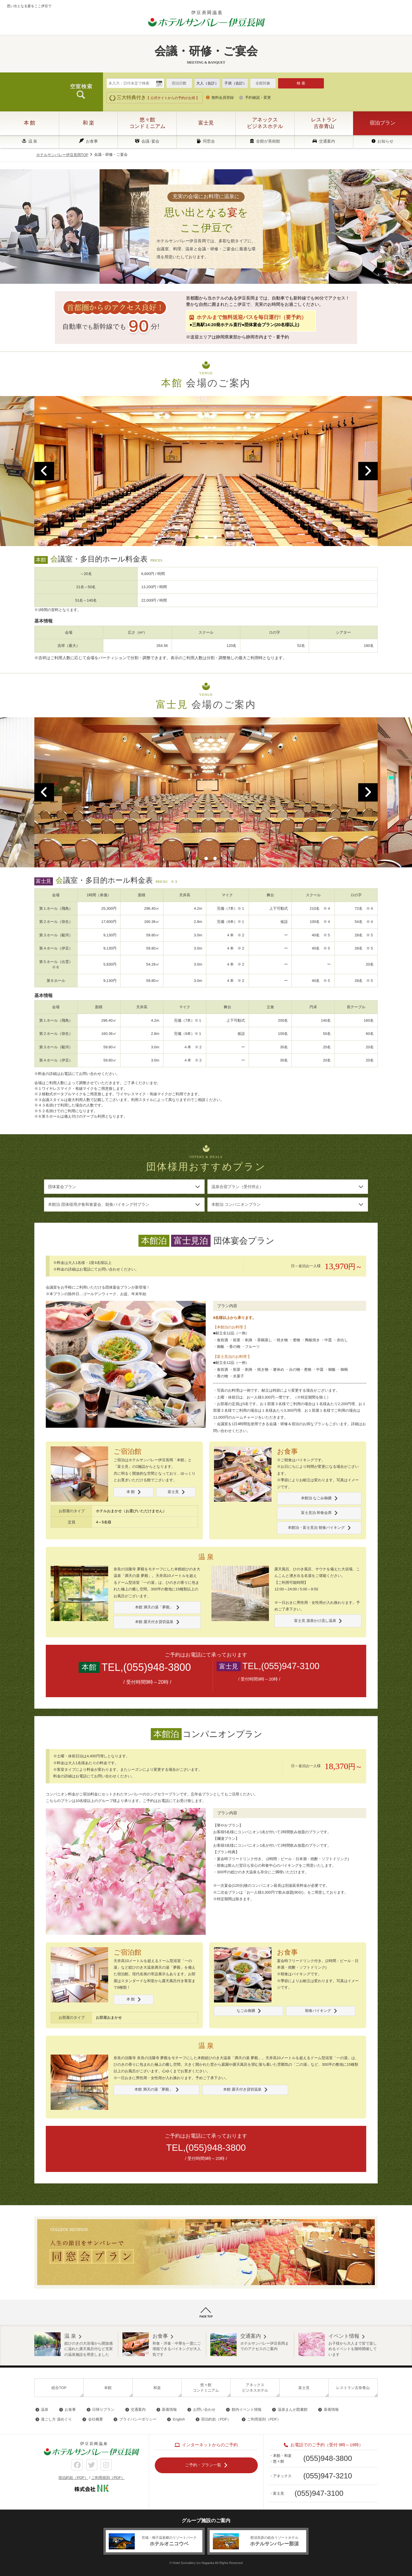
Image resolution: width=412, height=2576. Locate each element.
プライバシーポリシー (138, 2419)
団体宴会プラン (62, 1186)
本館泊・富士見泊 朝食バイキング (316, 1528)
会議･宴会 (150, 141)
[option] (206, 471)
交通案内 (327, 141)
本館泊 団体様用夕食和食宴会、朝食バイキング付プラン (98, 1204)
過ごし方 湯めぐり (56, 2419)
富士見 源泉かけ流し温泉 (315, 1620)
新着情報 (169, 2409)
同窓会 (209, 141)
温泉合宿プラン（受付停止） (237, 1186)
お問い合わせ (204, 2409)
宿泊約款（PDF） (216, 2419)
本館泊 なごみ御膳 (316, 1498)
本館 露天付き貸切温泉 (154, 1622)
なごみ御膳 (246, 2010)
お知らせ (385, 141)
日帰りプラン (103, 2409)
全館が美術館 (268, 141)
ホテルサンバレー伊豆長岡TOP (62, 155)
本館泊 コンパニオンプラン (236, 1204)
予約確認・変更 (258, 97)
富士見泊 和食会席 (316, 1513)
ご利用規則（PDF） (264, 2419)
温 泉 (32, 141)
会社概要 (95, 2419)
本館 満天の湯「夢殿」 (154, 1607)
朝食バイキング (318, 2010)
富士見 (173, 1492)
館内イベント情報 (247, 2409)
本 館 (130, 1492)
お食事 (92, 141)
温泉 (44, 2409)
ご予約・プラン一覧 (203, 2465)
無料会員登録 (222, 97)
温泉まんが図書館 (293, 2409)
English (179, 2419)
